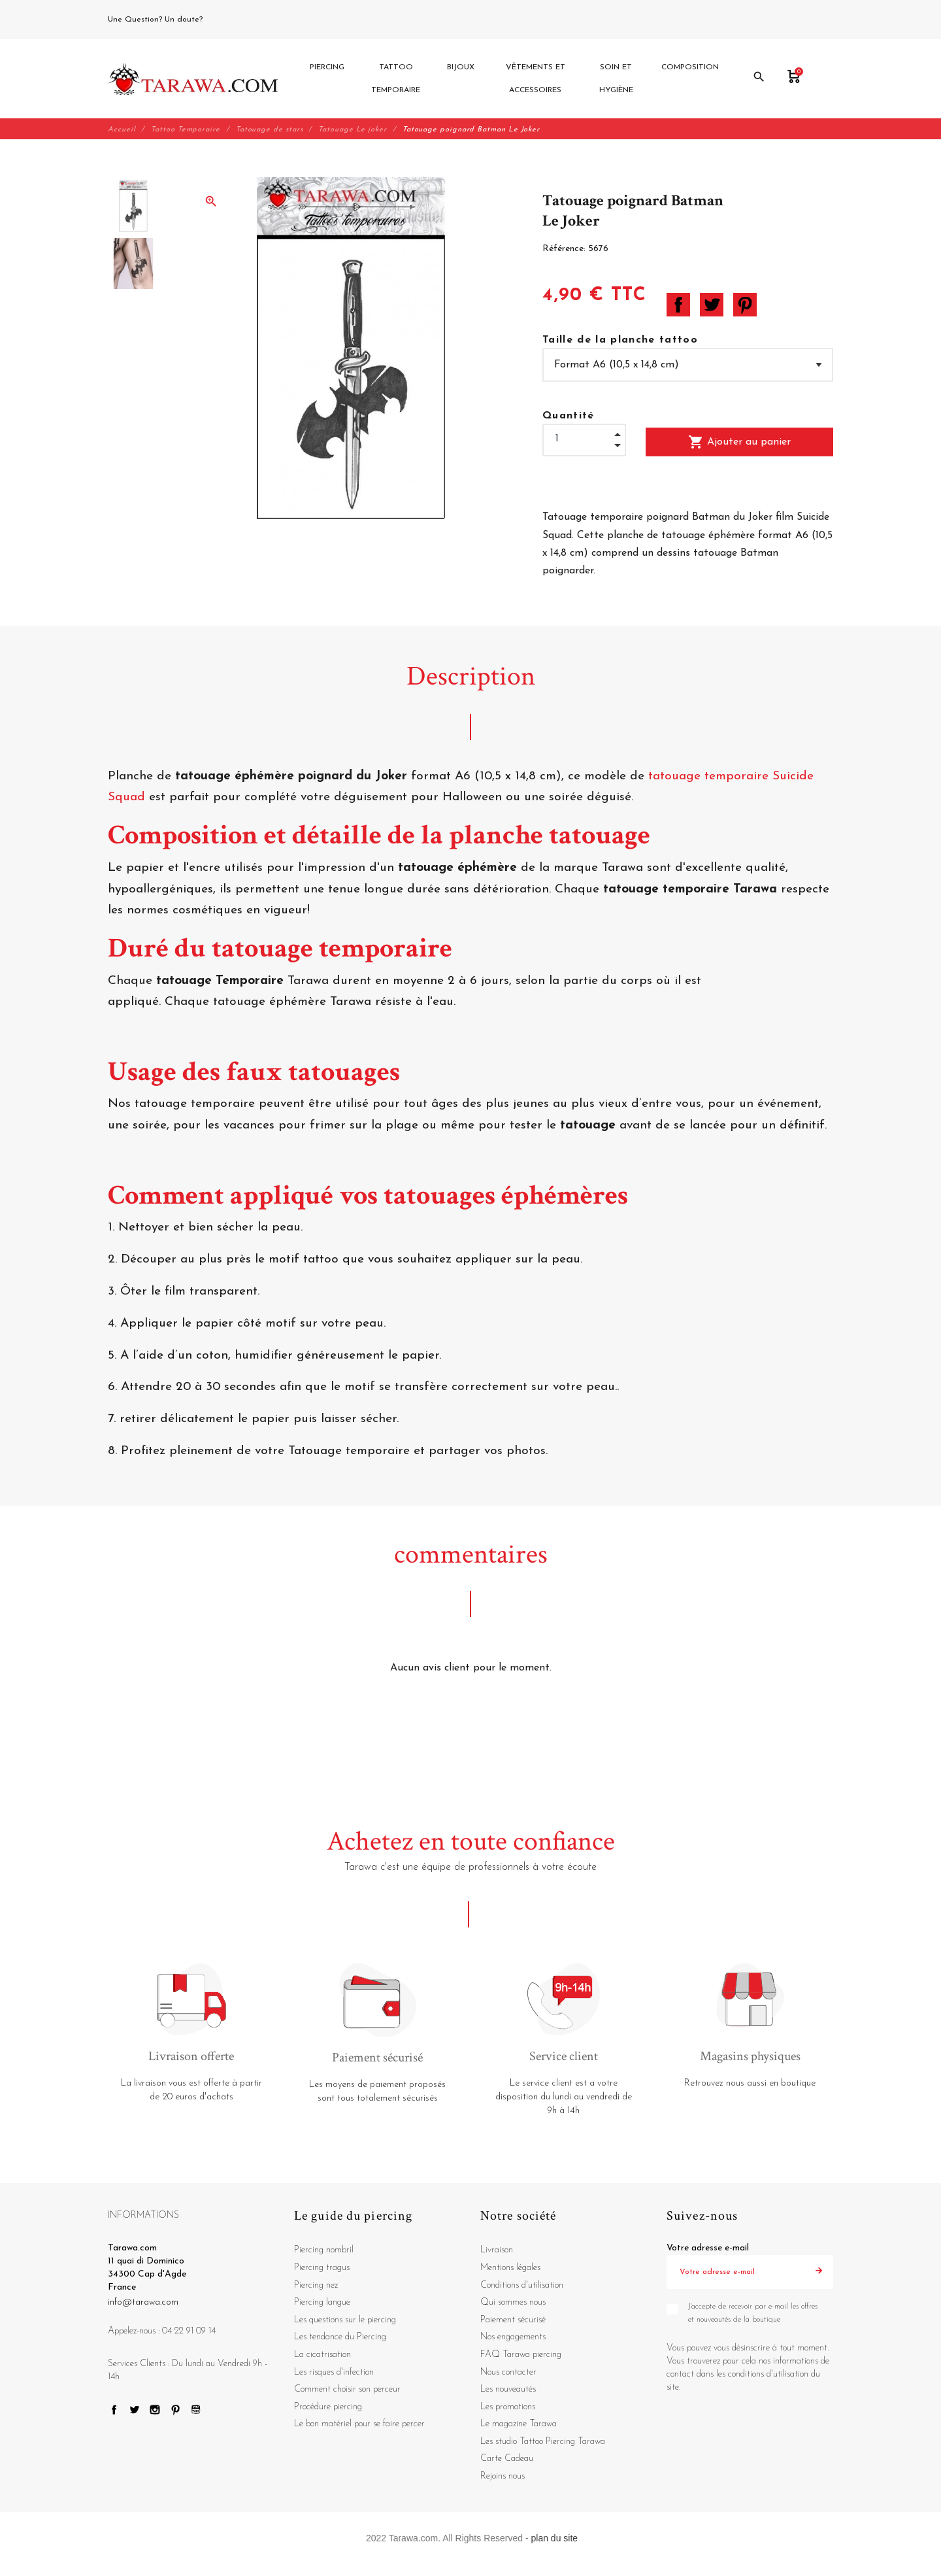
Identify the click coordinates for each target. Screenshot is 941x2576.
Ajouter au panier (739, 442)
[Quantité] (584, 439)
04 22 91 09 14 (234, 20)
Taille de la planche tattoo (620, 340)
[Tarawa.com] (193, 79)
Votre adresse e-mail (708, 2249)
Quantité (568, 416)
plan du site (554, 2538)
